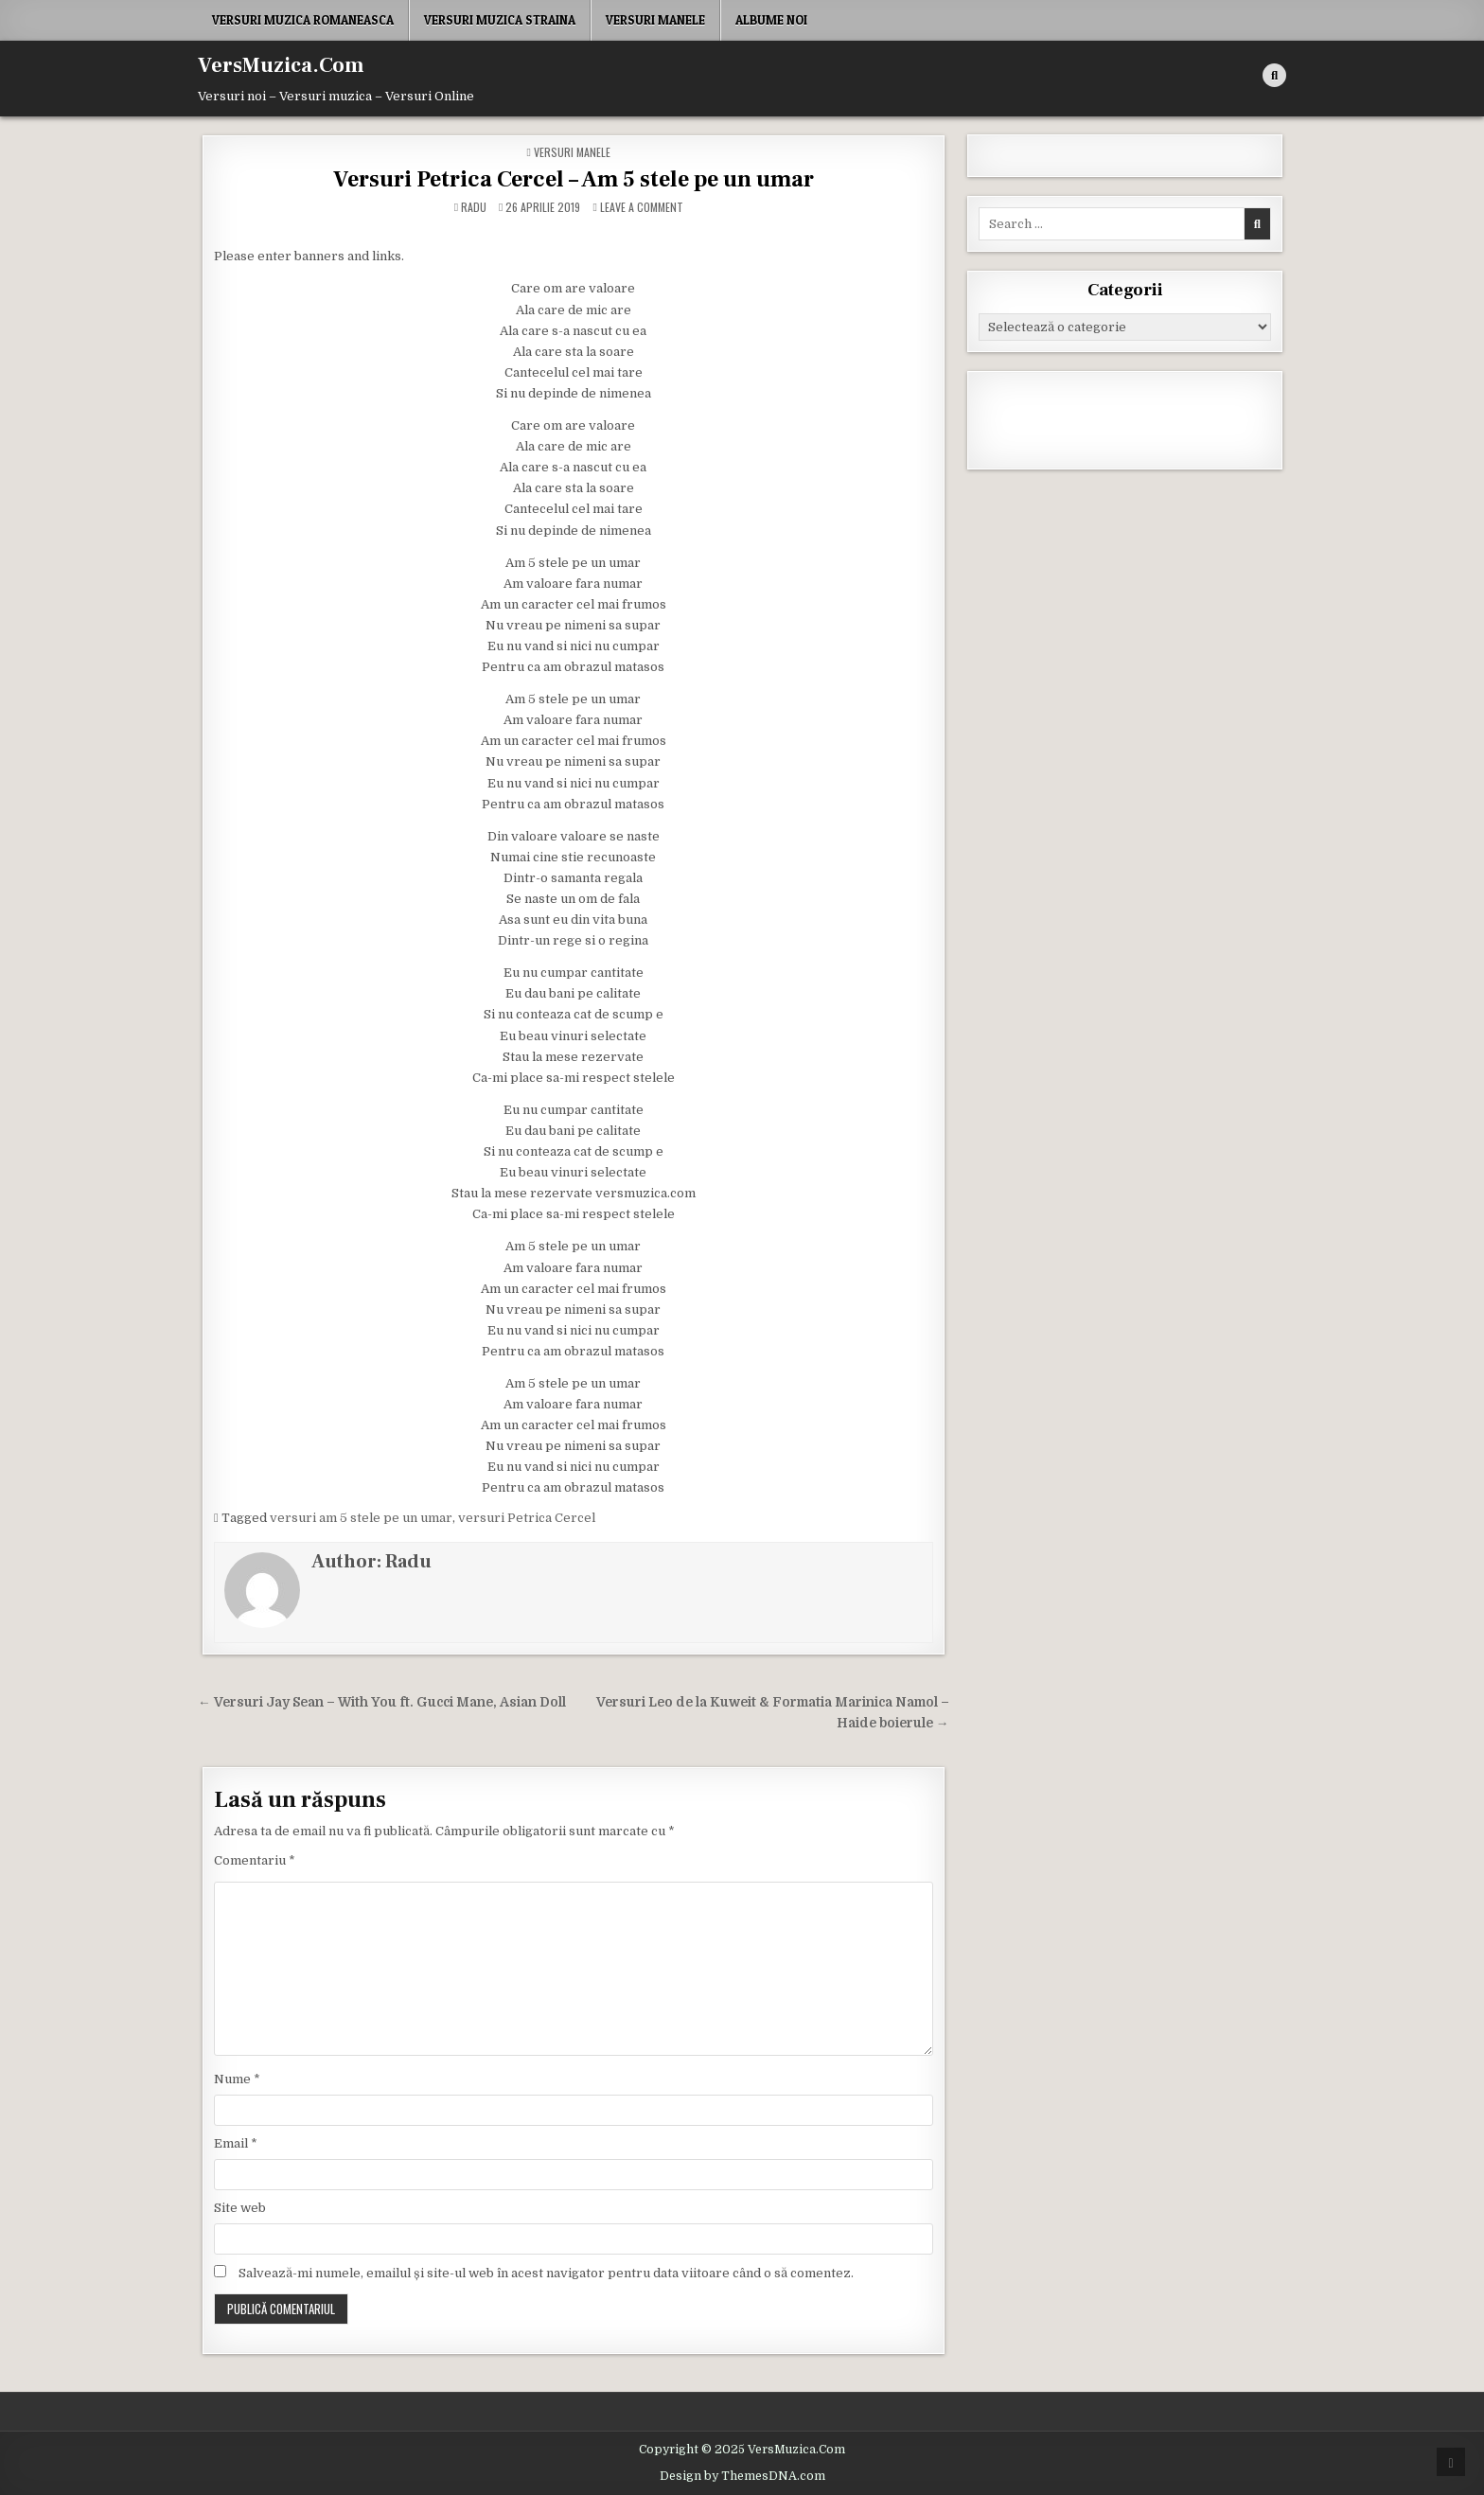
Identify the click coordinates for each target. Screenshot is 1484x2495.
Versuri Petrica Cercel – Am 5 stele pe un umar (573, 179)
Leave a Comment (641, 207)
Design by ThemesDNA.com (742, 2476)
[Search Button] (1274, 75)
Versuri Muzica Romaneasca (303, 19)
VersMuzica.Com (281, 65)
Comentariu (254, 1860)
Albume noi (771, 19)
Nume (237, 2079)
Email (235, 2143)
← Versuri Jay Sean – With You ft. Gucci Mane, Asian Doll (382, 1702)
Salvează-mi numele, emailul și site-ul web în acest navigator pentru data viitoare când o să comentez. (546, 2273)
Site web (240, 2208)
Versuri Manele (655, 19)
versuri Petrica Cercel (526, 1518)
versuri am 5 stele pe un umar (361, 1518)
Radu (473, 207)
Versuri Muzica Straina (499, 19)
